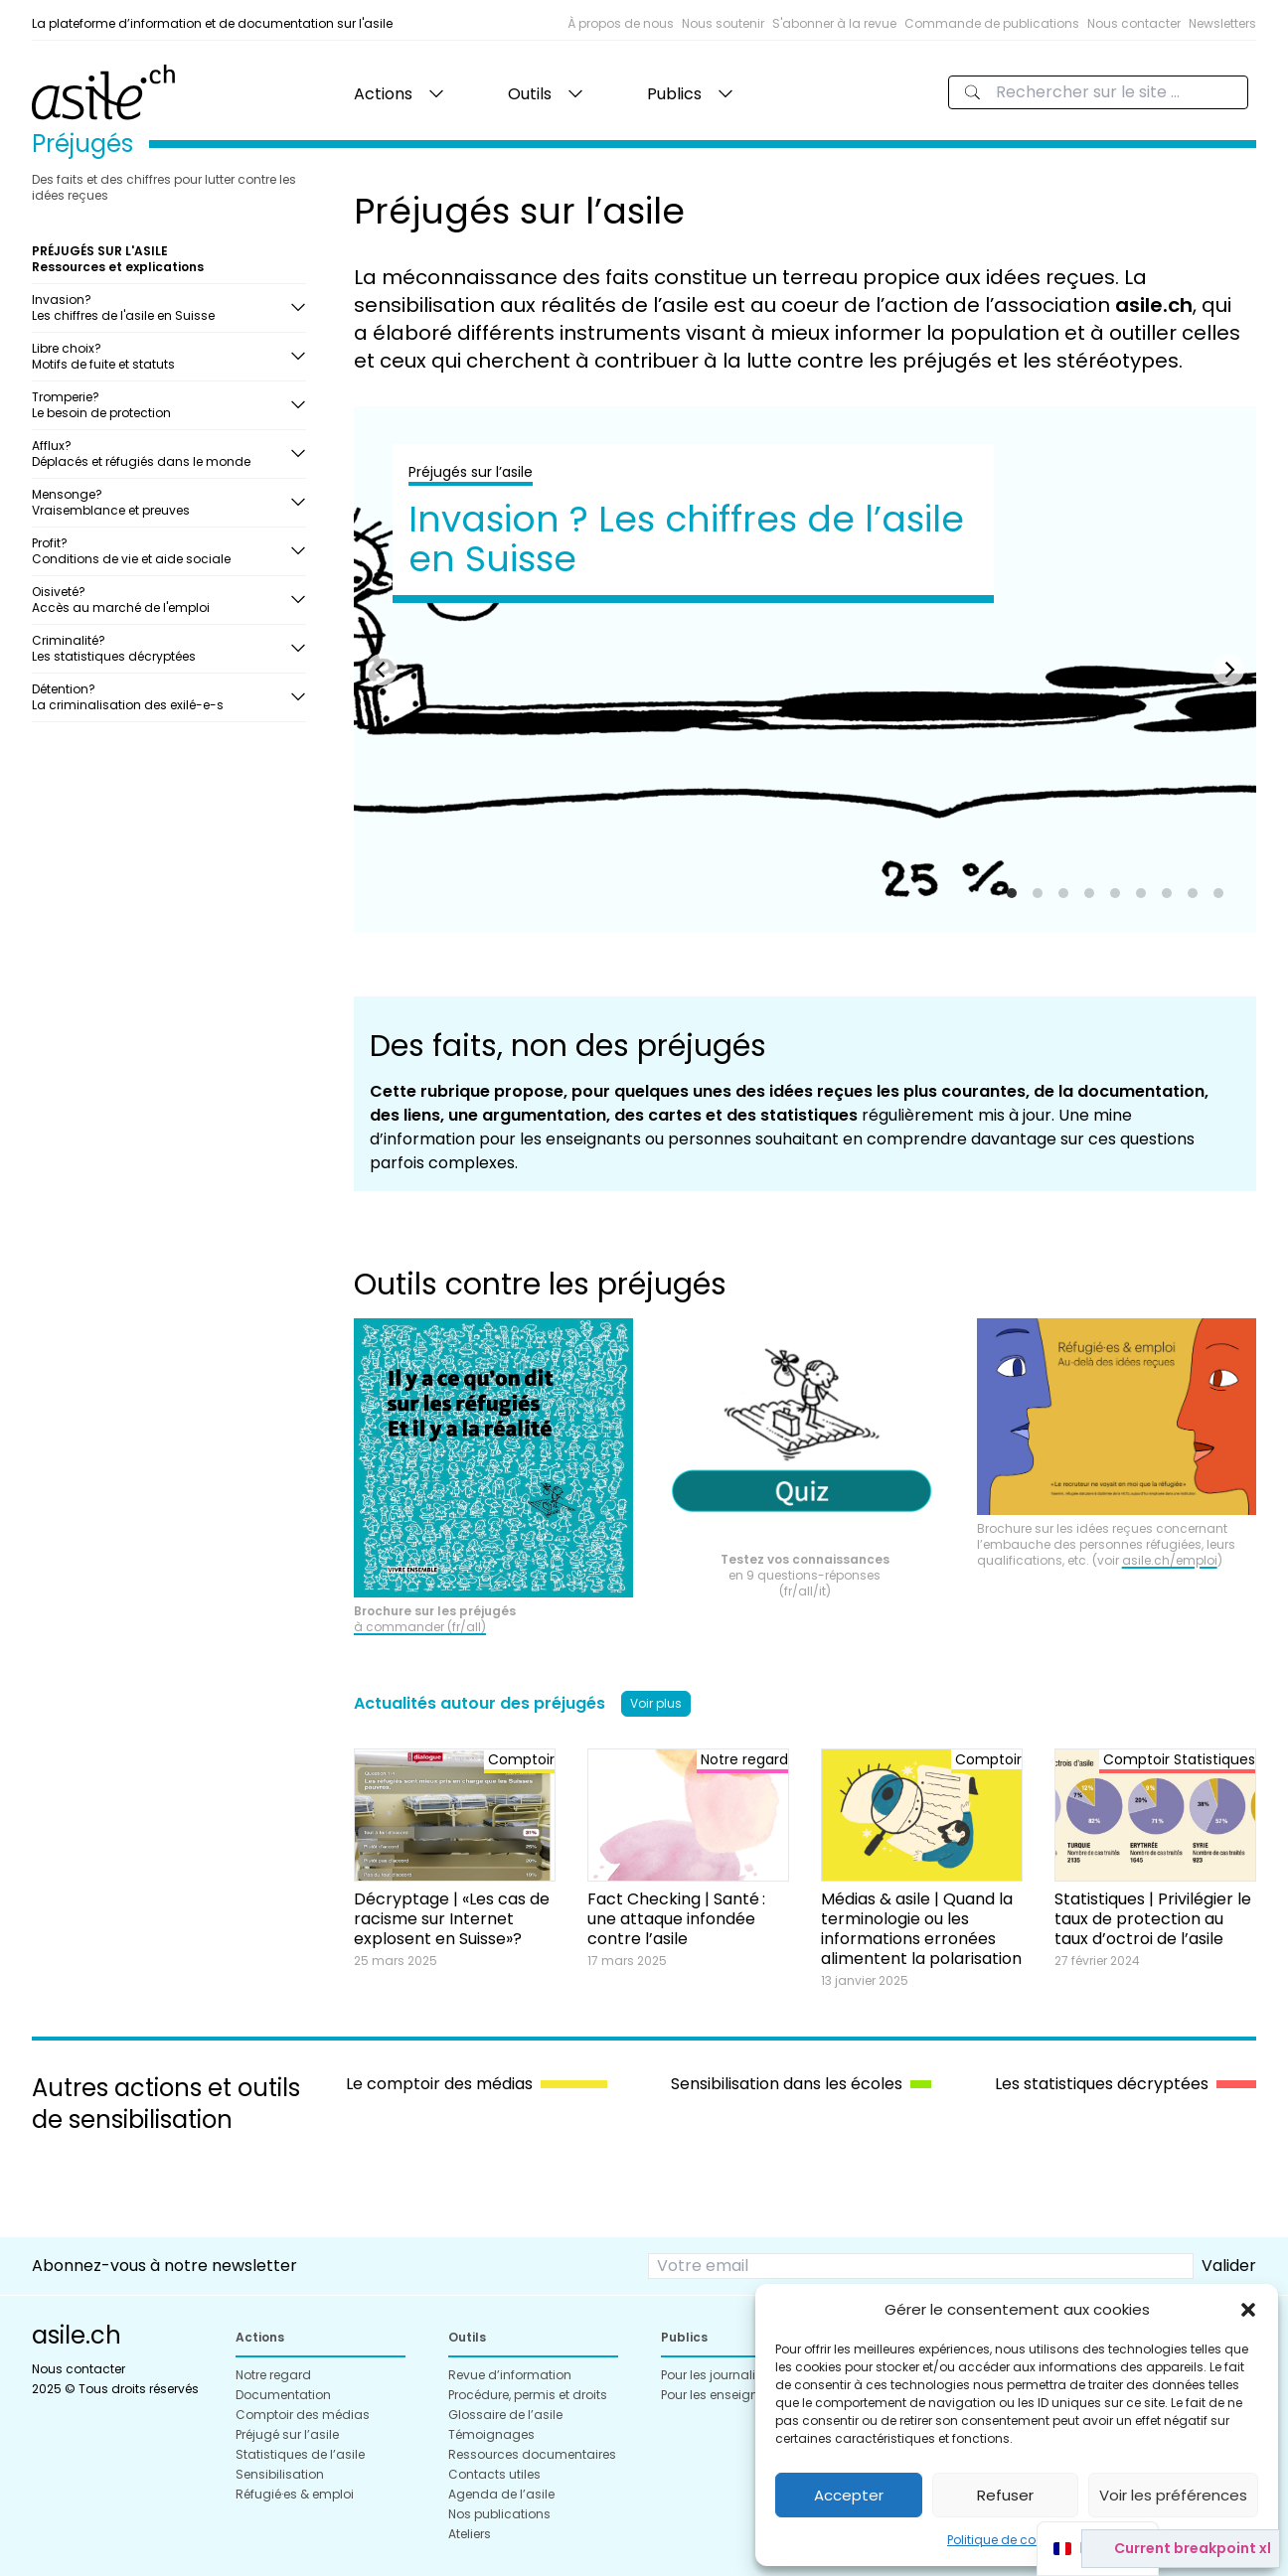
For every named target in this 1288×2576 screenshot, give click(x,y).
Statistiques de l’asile (300, 2454)
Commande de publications (991, 23)
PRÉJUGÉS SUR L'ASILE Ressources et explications (118, 258)
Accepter (849, 2495)
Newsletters (1222, 23)
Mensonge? (161, 502)
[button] (1248, 2310)
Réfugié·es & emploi (295, 2494)
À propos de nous (620, 23)
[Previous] (382, 669)
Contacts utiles (494, 2474)
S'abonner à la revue (834, 23)
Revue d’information (509, 2374)
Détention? (161, 697)
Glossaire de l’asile (505, 2414)
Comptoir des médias (303, 2414)
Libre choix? (161, 356)
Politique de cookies (1006, 2539)
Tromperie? (161, 404)
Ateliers (469, 2533)
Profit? (161, 550)
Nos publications (499, 2513)
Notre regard (273, 2374)
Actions (383, 93)
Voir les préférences (1173, 2495)
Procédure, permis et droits (527, 2394)
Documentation (283, 2394)
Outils (530, 93)
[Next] (1228, 669)
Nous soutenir (723, 23)
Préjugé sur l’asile (287, 2434)
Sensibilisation (280, 2474)
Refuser (1005, 2495)
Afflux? (161, 453)
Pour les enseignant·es (728, 2394)
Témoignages (491, 2434)
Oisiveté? (161, 599)
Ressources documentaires (532, 2454)
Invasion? (161, 307)
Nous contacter (1134, 23)
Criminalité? (161, 648)
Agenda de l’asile (501, 2494)
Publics (674, 93)
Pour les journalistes (720, 2374)
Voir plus (656, 1703)
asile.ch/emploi (1169, 1560)
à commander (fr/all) (420, 1626)
